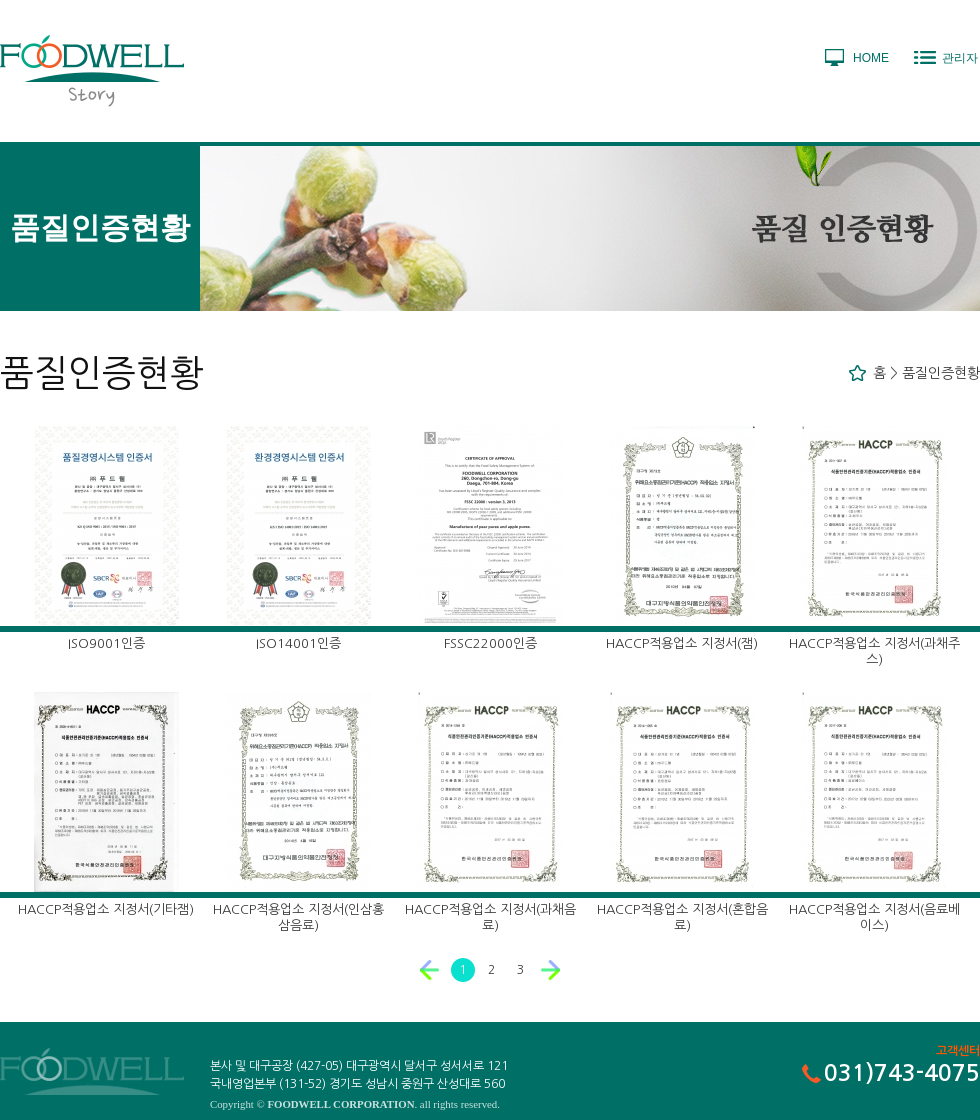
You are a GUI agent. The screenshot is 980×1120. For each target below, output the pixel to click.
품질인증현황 (941, 373)
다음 (551, 970)
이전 (430, 970)
